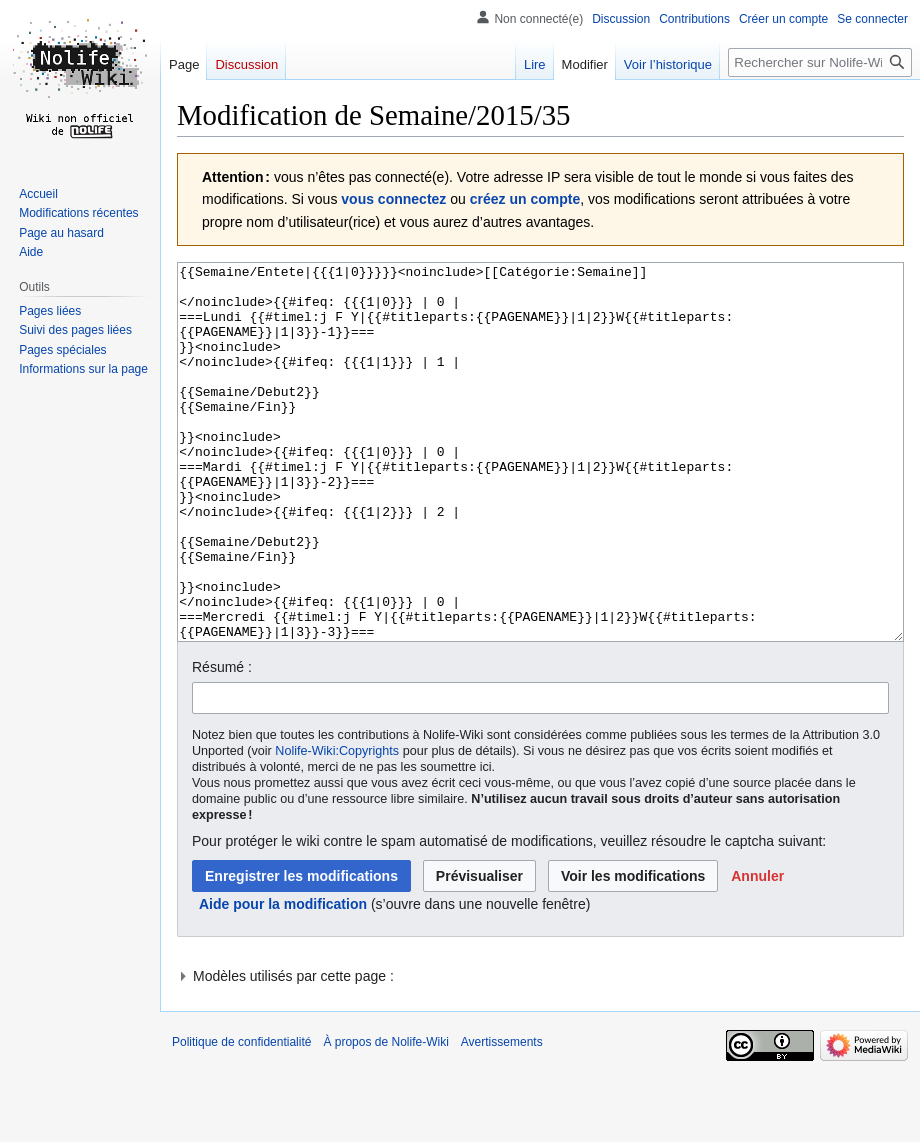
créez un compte (525, 199)
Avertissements (502, 1117)
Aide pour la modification (283, 979)
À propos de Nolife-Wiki (385, 1117)
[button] (757, 951)
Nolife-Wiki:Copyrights (337, 826)
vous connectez (393, 199)
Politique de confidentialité (241, 1117)
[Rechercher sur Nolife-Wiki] (820, 62)
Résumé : (222, 742)
